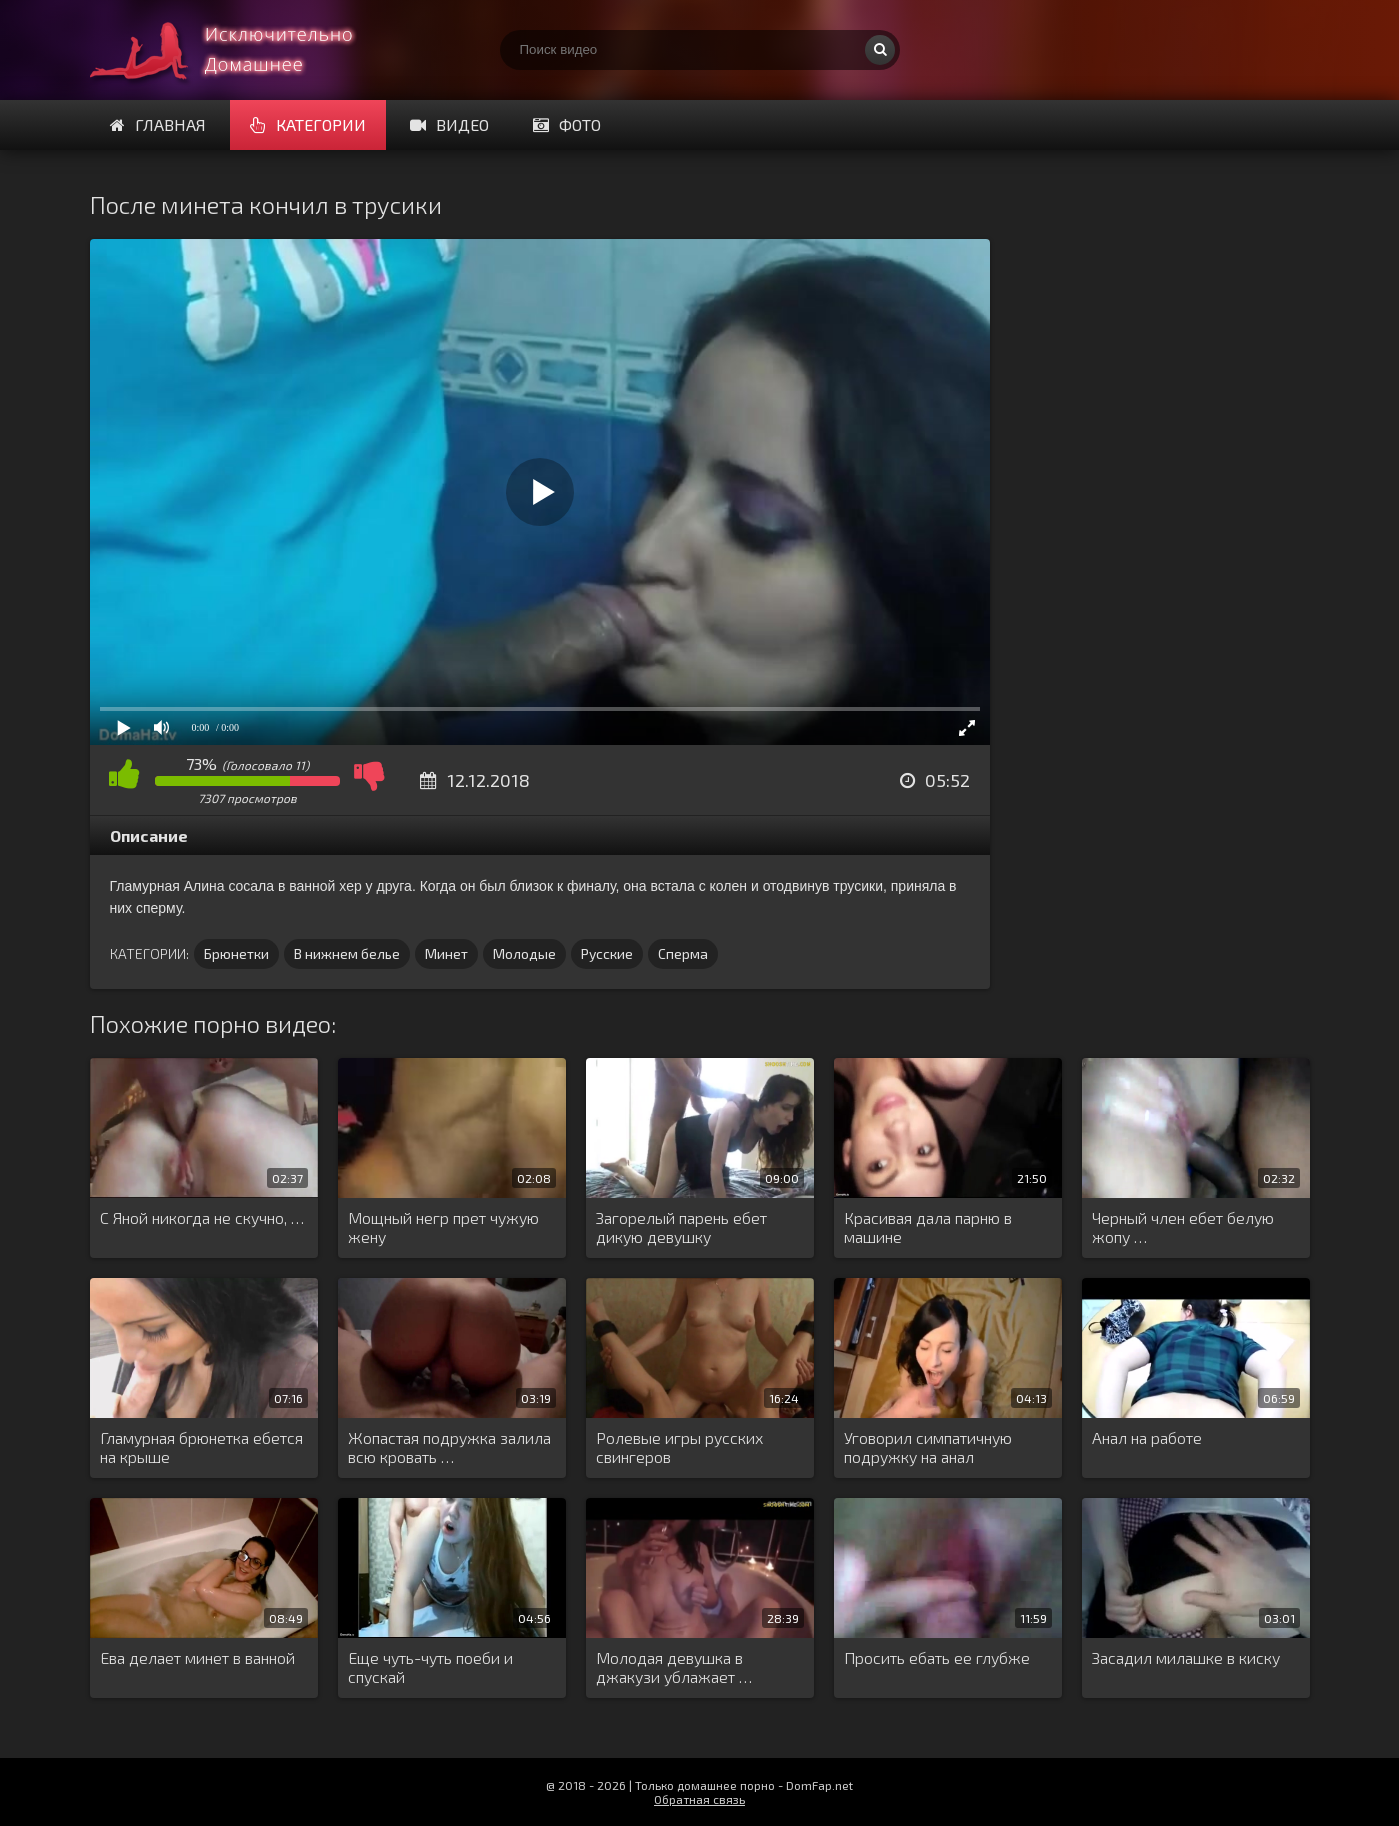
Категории (308, 124)
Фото (567, 124)
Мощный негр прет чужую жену (443, 1227)
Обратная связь (699, 1799)
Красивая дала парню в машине (928, 1227)
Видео (449, 124)
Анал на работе (1147, 1437)
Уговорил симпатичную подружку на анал (928, 1447)
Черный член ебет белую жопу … (1183, 1227)
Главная (158, 124)
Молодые (524, 953)
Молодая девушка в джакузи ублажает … (674, 1667)
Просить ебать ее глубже (937, 1657)
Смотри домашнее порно (240, 50)
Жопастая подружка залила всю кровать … (449, 1447)
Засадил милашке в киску (1186, 1657)
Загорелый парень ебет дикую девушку (681, 1227)
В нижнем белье (347, 953)
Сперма (683, 953)
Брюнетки (236, 953)
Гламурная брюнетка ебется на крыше (201, 1447)
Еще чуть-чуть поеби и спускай (430, 1667)
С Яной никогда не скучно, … (202, 1217)
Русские (607, 953)
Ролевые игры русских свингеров (679, 1447)
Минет (446, 953)
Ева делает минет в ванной (197, 1657)
